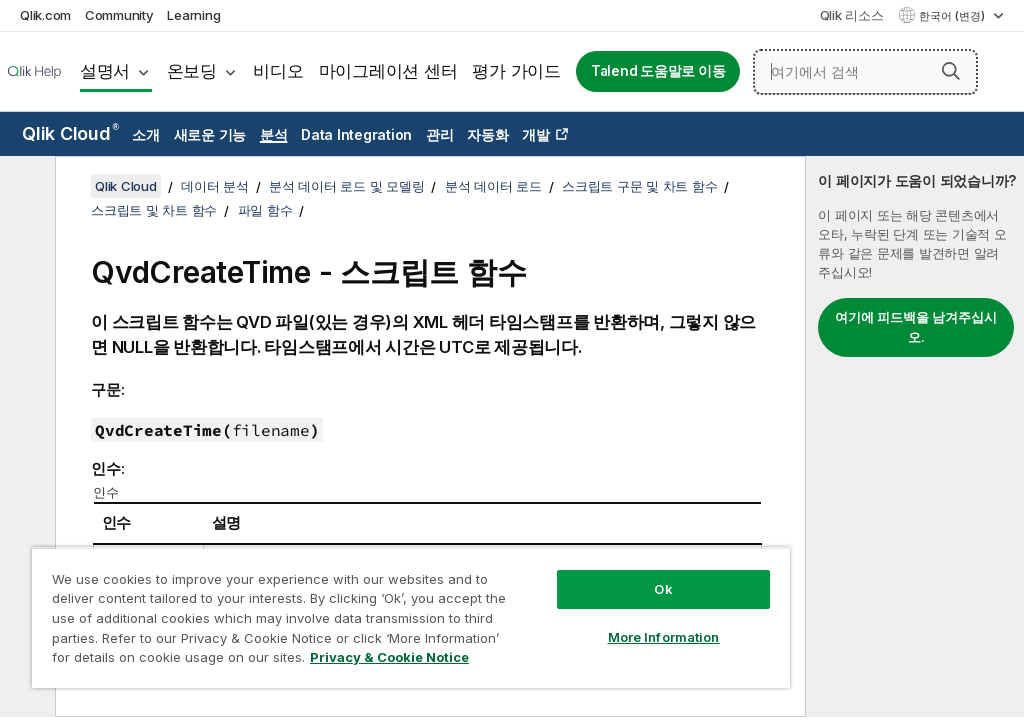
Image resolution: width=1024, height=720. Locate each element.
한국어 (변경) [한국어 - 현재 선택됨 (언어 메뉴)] (953, 16)
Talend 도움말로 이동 (658, 71)
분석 (274, 134)
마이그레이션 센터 (388, 71)
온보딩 (192, 71)
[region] (411, 617)
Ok (663, 589)
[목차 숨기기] (25, 187)
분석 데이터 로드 (493, 186)
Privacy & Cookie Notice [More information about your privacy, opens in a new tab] (389, 657)
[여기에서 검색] (865, 72)
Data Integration (356, 134)
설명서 (105, 71)
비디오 (278, 71)
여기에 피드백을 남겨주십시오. (916, 327)
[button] (951, 71)
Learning (193, 15)
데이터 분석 (215, 186)
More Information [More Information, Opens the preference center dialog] (664, 637)
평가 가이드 (516, 71)
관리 (440, 134)
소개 (146, 134)
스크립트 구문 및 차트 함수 (639, 186)
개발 (536, 134)
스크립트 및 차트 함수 (154, 210)
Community (119, 15)
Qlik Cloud (70, 133)
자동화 (487, 134)
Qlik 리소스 (852, 15)
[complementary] (915, 436)
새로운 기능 (210, 134)
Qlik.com (45, 15)
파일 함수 (265, 210)
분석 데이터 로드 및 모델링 (346, 186)
